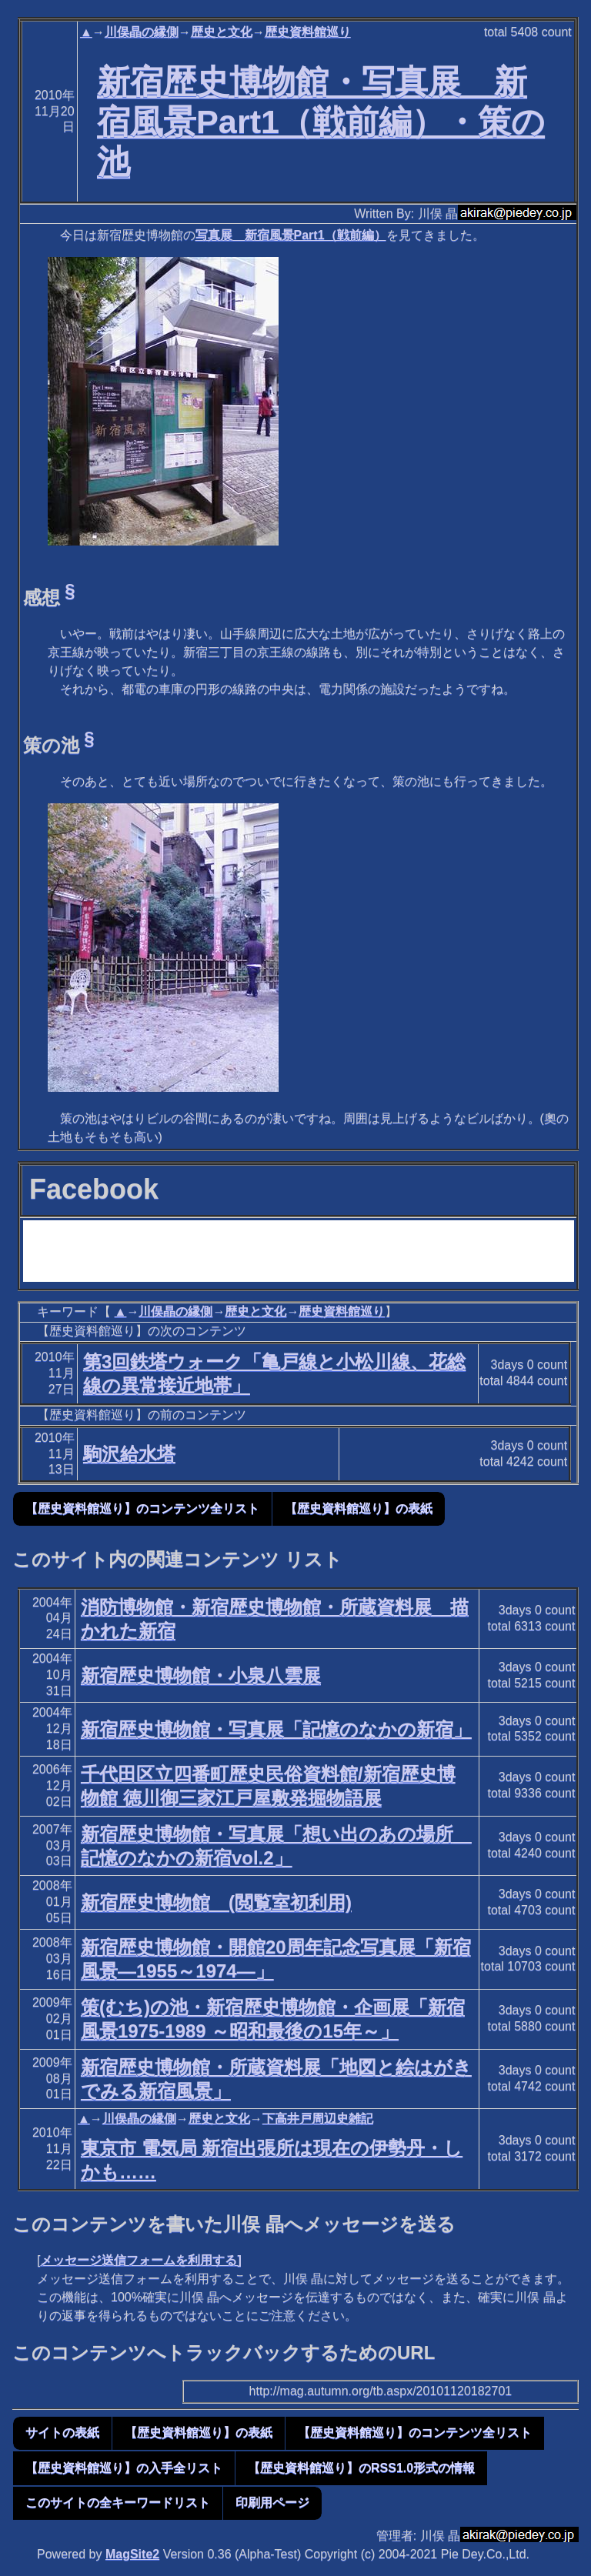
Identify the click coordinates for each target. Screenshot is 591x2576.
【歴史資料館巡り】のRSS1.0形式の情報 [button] (361, 2467)
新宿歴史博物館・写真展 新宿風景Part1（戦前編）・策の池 (321, 121)
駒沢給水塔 (129, 1453)
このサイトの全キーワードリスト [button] (117, 2502)
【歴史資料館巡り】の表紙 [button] (358, 1508)
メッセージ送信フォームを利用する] (140, 2260)
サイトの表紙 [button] (62, 2432)
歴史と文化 (221, 31)
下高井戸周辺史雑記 (317, 2118)
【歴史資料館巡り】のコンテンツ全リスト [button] (142, 1508)
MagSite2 (132, 2554)
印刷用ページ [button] (272, 2502)
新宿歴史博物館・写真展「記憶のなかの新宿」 (276, 1729)
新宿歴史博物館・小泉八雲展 (201, 1675)
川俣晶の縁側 (142, 31)
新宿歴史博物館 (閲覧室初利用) (216, 1902)
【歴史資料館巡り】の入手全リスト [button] (123, 2467)
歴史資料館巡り (308, 31)
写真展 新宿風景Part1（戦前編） (290, 235)
